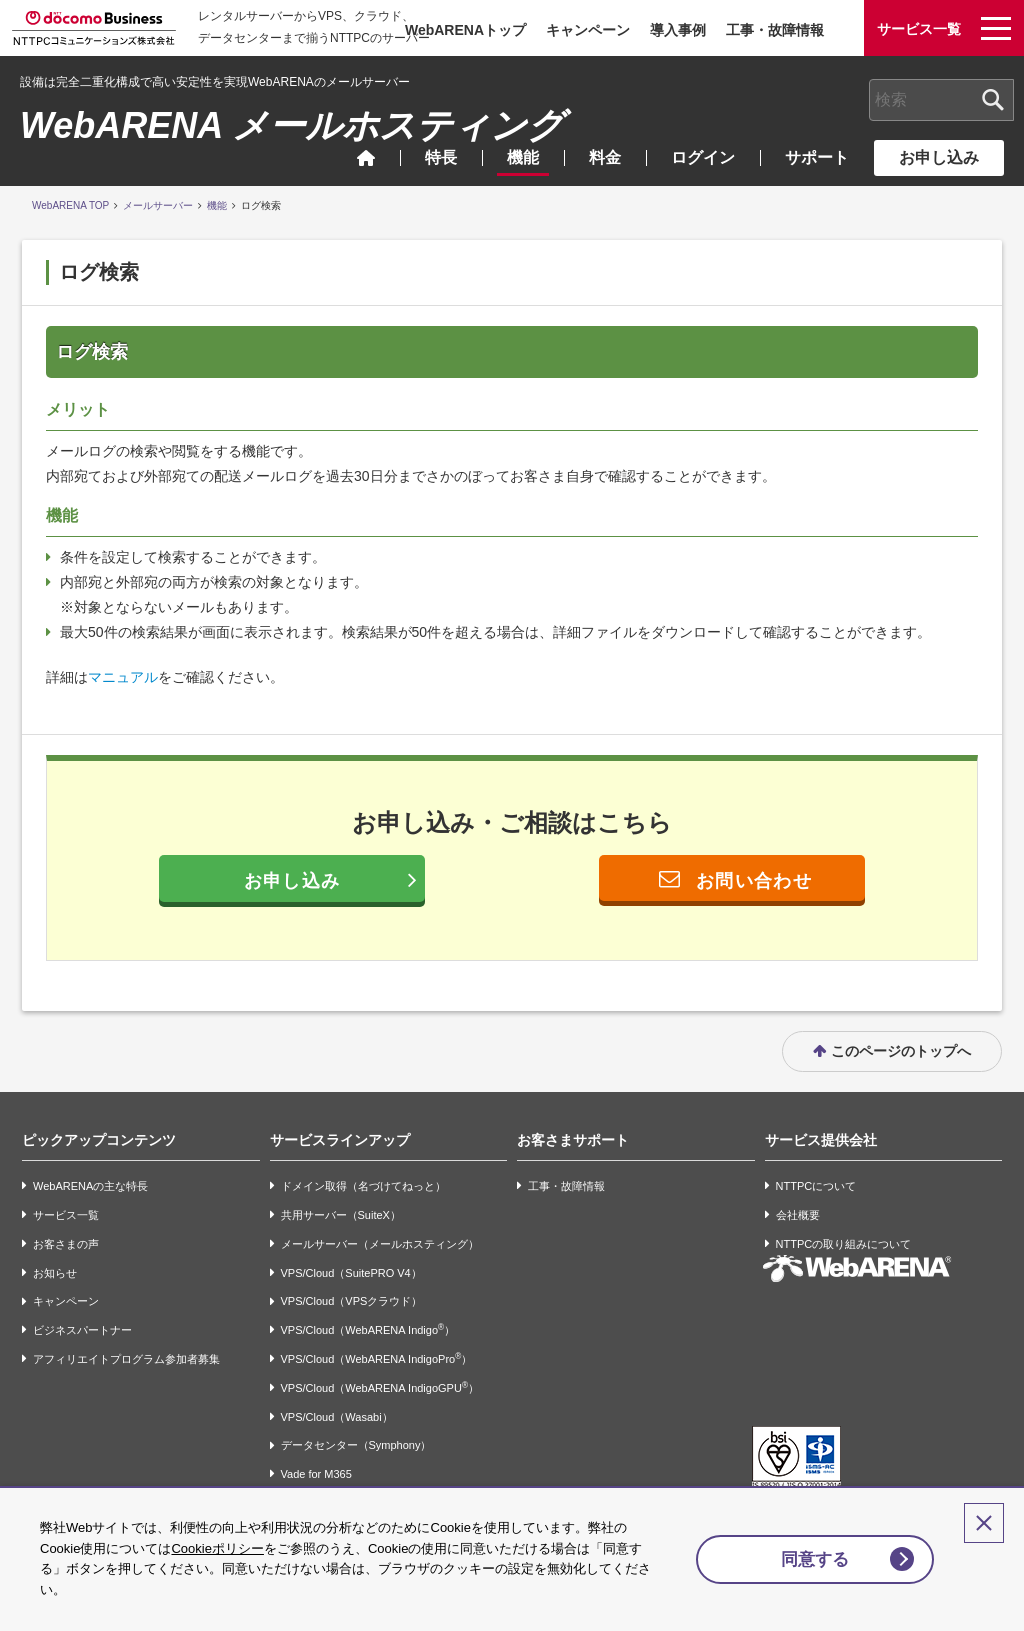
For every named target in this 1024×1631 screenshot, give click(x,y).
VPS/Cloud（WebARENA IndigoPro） (377, 1340)
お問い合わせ (754, 881)
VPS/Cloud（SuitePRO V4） (351, 1255)
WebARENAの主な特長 (90, 1169)
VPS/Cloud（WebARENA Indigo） (368, 1311)
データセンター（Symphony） (356, 1428)
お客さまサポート (573, 1122)
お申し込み (939, 157)
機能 (523, 157)
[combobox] (941, 100)
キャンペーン (588, 30)
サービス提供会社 (821, 1122)
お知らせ (55, 1255)
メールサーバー (158, 205)
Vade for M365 (316, 1457)
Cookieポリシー (217, 1548)
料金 (605, 157)
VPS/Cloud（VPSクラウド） (352, 1284)
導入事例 (678, 30)
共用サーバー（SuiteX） (341, 1197)
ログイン (703, 157)
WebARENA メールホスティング (292, 125)
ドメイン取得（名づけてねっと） (363, 1169)
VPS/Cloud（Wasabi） (337, 1399)
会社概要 (798, 1197)
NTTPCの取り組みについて (844, 1226)
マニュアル (123, 677)
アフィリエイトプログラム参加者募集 (126, 1341)
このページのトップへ (901, 1033)
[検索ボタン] (993, 100)
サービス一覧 (66, 1197)
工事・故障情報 (775, 30)
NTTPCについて (816, 1169)
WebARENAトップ (465, 30)
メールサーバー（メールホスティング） (380, 1226)
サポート (817, 157)
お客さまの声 (66, 1226)
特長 (441, 157)
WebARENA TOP (70, 205)
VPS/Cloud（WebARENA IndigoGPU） (380, 1369)
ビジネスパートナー (82, 1313)
